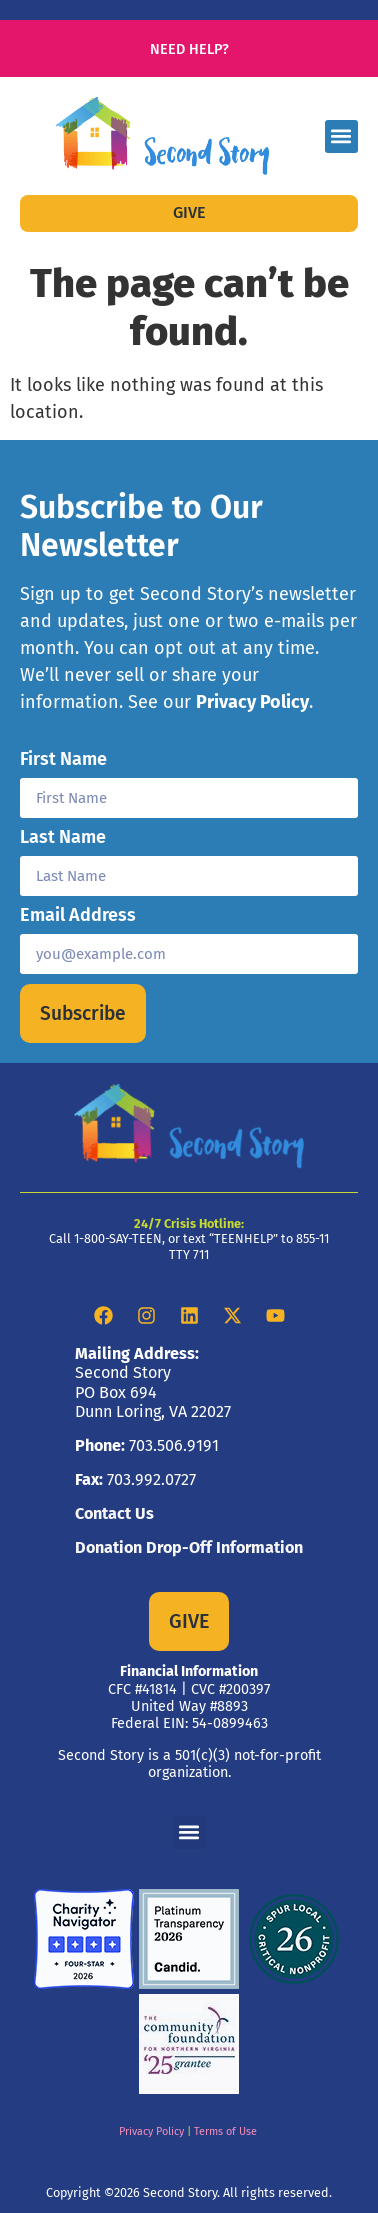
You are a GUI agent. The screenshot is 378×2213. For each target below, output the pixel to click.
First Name (63, 760)
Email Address (78, 916)
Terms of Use (225, 2131)
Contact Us (114, 1513)
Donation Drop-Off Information (189, 1547)
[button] (341, 136)
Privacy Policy (252, 702)
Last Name (63, 838)
